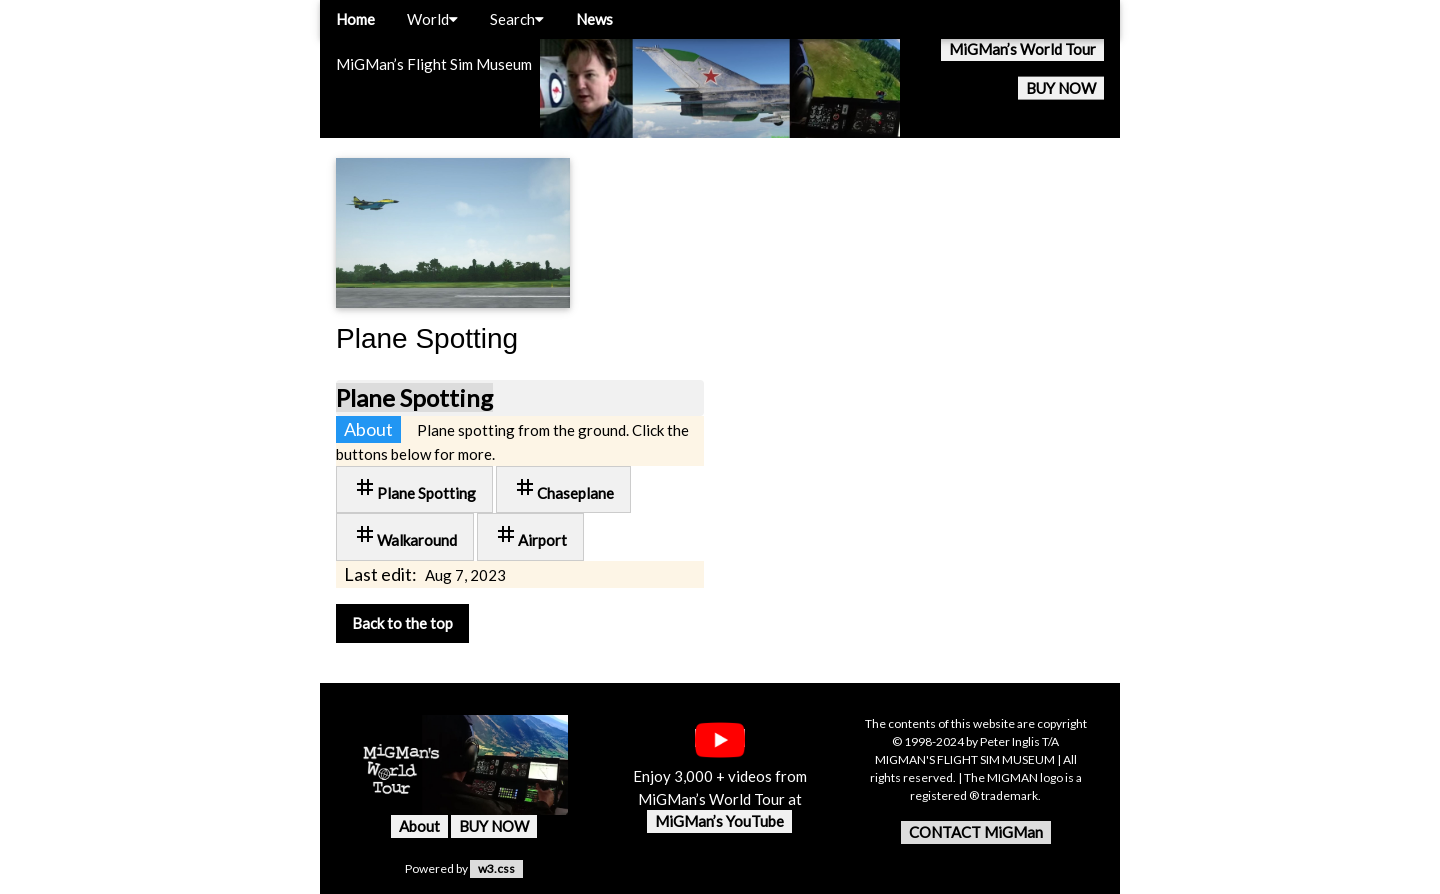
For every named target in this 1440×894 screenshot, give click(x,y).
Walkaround (405, 535)
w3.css (496, 868)
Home (355, 19)
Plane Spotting (414, 397)
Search (517, 19)
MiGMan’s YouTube (719, 821)
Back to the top (402, 623)
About (419, 826)
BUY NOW (1061, 88)
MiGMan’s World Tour (1022, 49)
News (594, 19)
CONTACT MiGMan (976, 832)
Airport (530, 535)
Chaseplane (563, 488)
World (432, 19)
